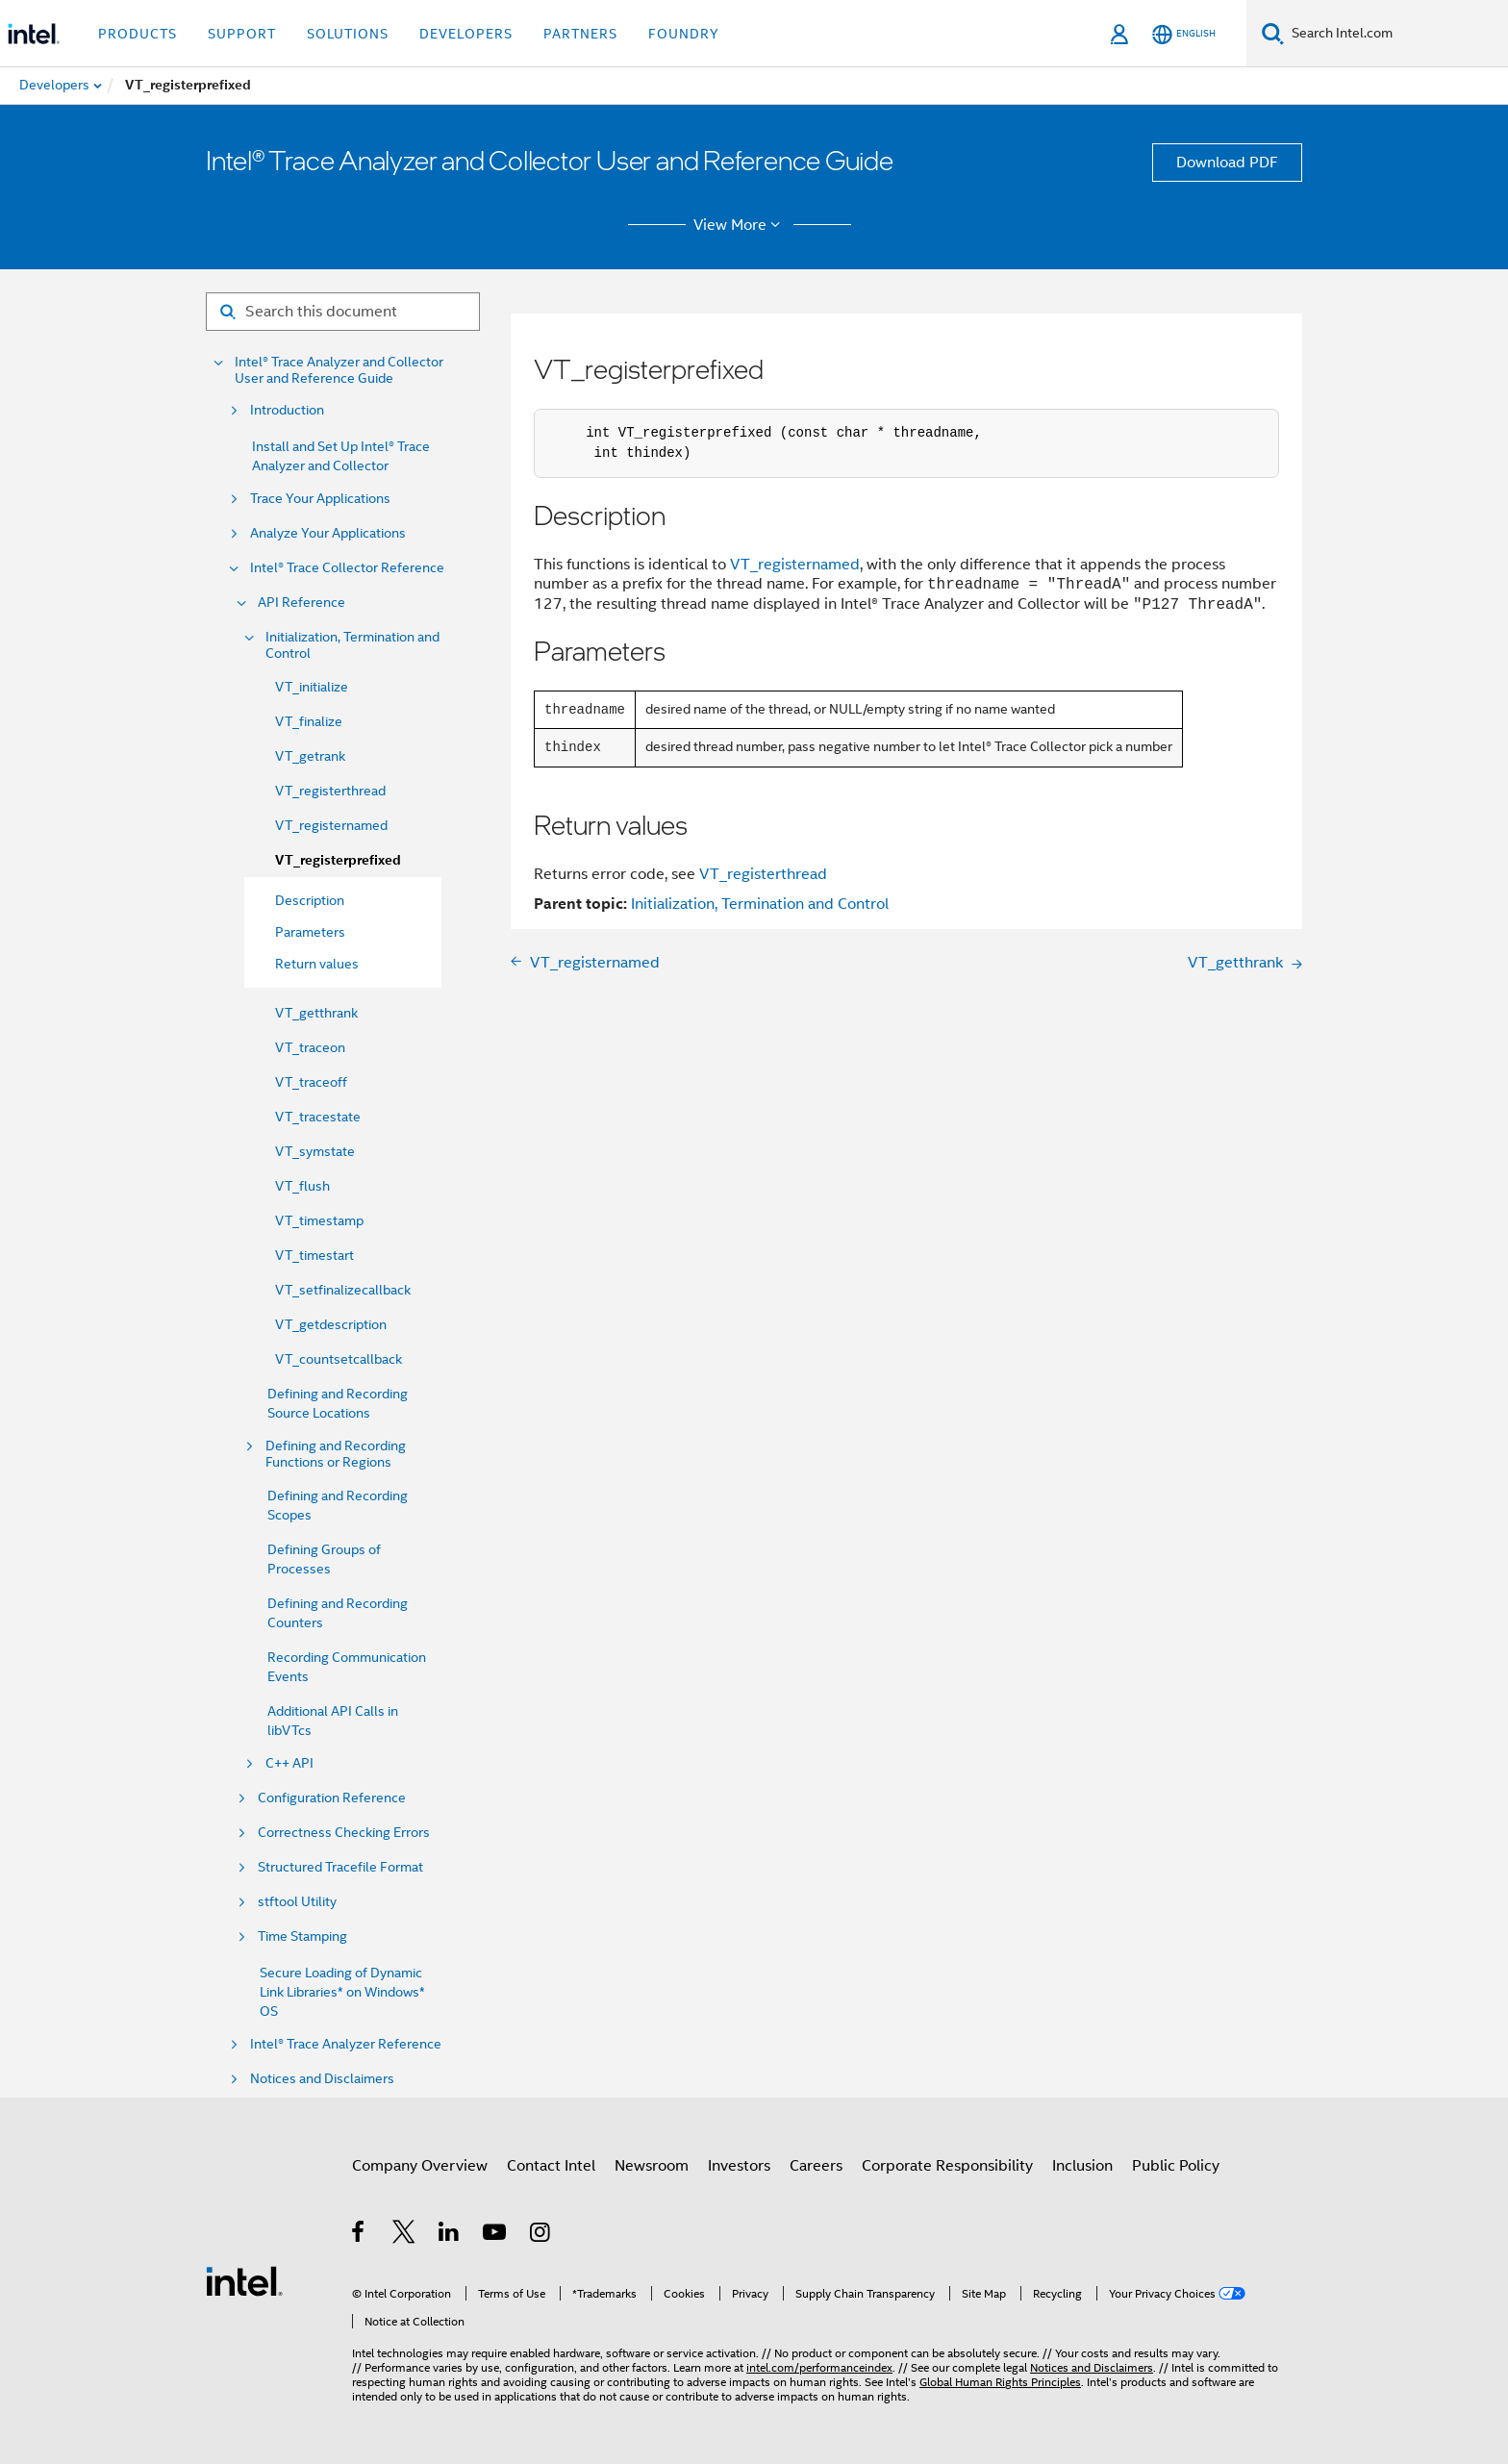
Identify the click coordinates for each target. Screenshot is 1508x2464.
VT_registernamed (331, 825)
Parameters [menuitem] (310, 932)
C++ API (289, 1763)
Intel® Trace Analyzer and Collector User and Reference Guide (339, 370)
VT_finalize (308, 721)
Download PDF (1227, 162)
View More (740, 225)
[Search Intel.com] (1396, 34)
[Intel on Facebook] (359, 2235)
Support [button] (242, 33)
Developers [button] (466, 33)
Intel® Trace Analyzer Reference (345, 2044)
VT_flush (302, 1185)
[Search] (1273, 33)
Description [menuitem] (309, 900)
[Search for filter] (343, 311)
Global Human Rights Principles (1000, 2382)
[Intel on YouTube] (496, 2235)
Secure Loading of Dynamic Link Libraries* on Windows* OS (342, 1992)
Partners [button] (580, 33)
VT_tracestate (318, 1116)
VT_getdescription (331, 1324)
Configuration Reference (332, 1798)
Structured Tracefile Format (340, 1867)
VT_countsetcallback (338, 1359)
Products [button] (137, 33)
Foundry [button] (683, 33)
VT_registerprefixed (338, 860)
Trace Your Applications (320, 498)
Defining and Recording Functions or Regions (335, 1454)
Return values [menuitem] (317, 963)
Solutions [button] (348, 33)
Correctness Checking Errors (344, 1832)
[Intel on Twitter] (404, 2235)
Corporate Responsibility (947, 2165)
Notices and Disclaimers (322, 2079)
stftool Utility (297, 1902)
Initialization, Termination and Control (352, 645)
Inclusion (1082, 2165)
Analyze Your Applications (328, 533)
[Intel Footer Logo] (244, 2280)
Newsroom (652, 2165)
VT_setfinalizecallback (343, 1289)
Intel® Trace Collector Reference (347, 568)
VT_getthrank (316, 1012)
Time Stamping (302, 1936)
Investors (739, 2165)
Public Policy (1175, 2165)
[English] (1183, 34)
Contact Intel (551, 2165)
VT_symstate (315, 1151)
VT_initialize (311, 686)
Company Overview (420, 2165)
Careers (816, 2165)
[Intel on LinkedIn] (450, 2235)
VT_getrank (310, 756)
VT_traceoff (311, 1082)
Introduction (287, 410)
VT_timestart (314, 1255)
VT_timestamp (319, 1220)
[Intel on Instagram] (541, 2235)
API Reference (301, 602)
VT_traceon (310, 1047)
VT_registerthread (330, 790)
